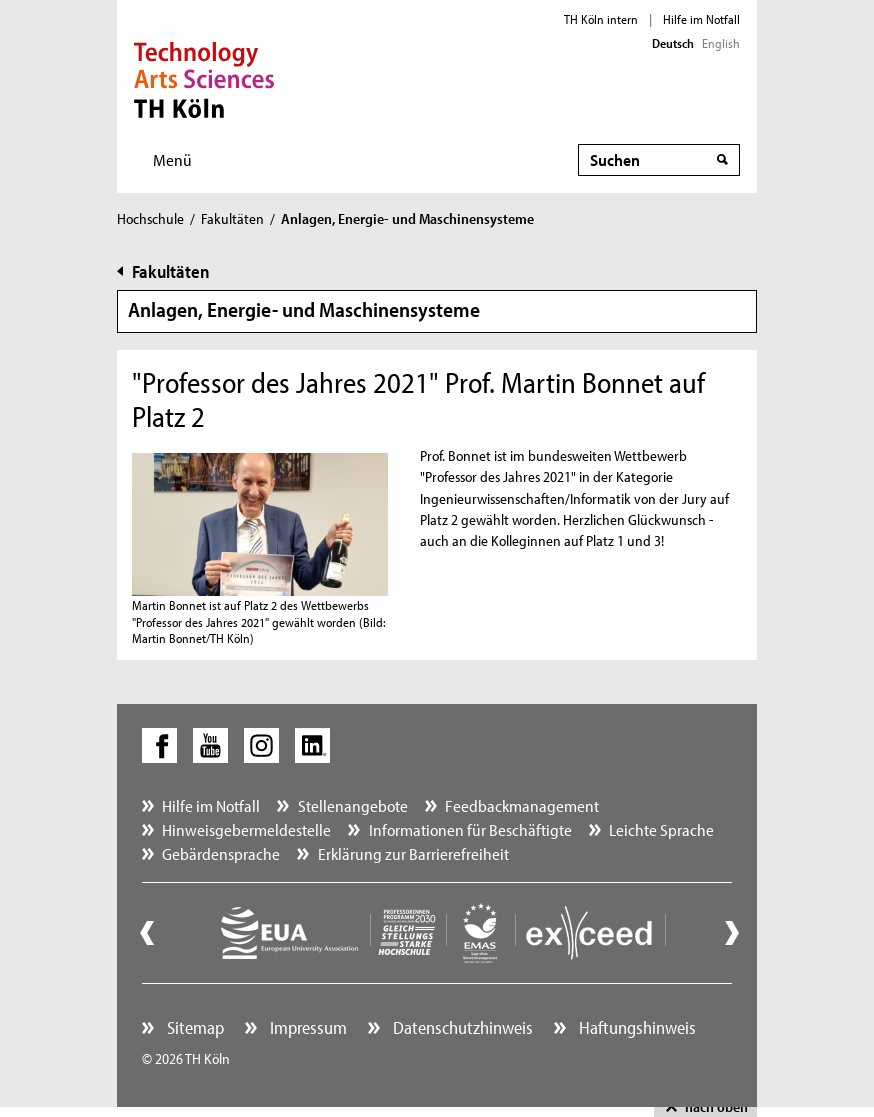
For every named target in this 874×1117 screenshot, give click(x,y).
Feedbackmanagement (522, 805)
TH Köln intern (601, 19)
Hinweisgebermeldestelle (246, 829)
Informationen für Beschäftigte (470, 829)
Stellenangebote (353, 805)
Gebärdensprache (221, 853)
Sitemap (193, 1027)
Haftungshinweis (635, 1027)
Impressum (306, 1027)
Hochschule (150, 218)
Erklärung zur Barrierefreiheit (413, 853)
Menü (172, 159)
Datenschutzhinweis (461, 1027)
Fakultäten (232, 218)
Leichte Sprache (661, 829)
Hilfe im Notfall (701, 19)
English (721, 43)
